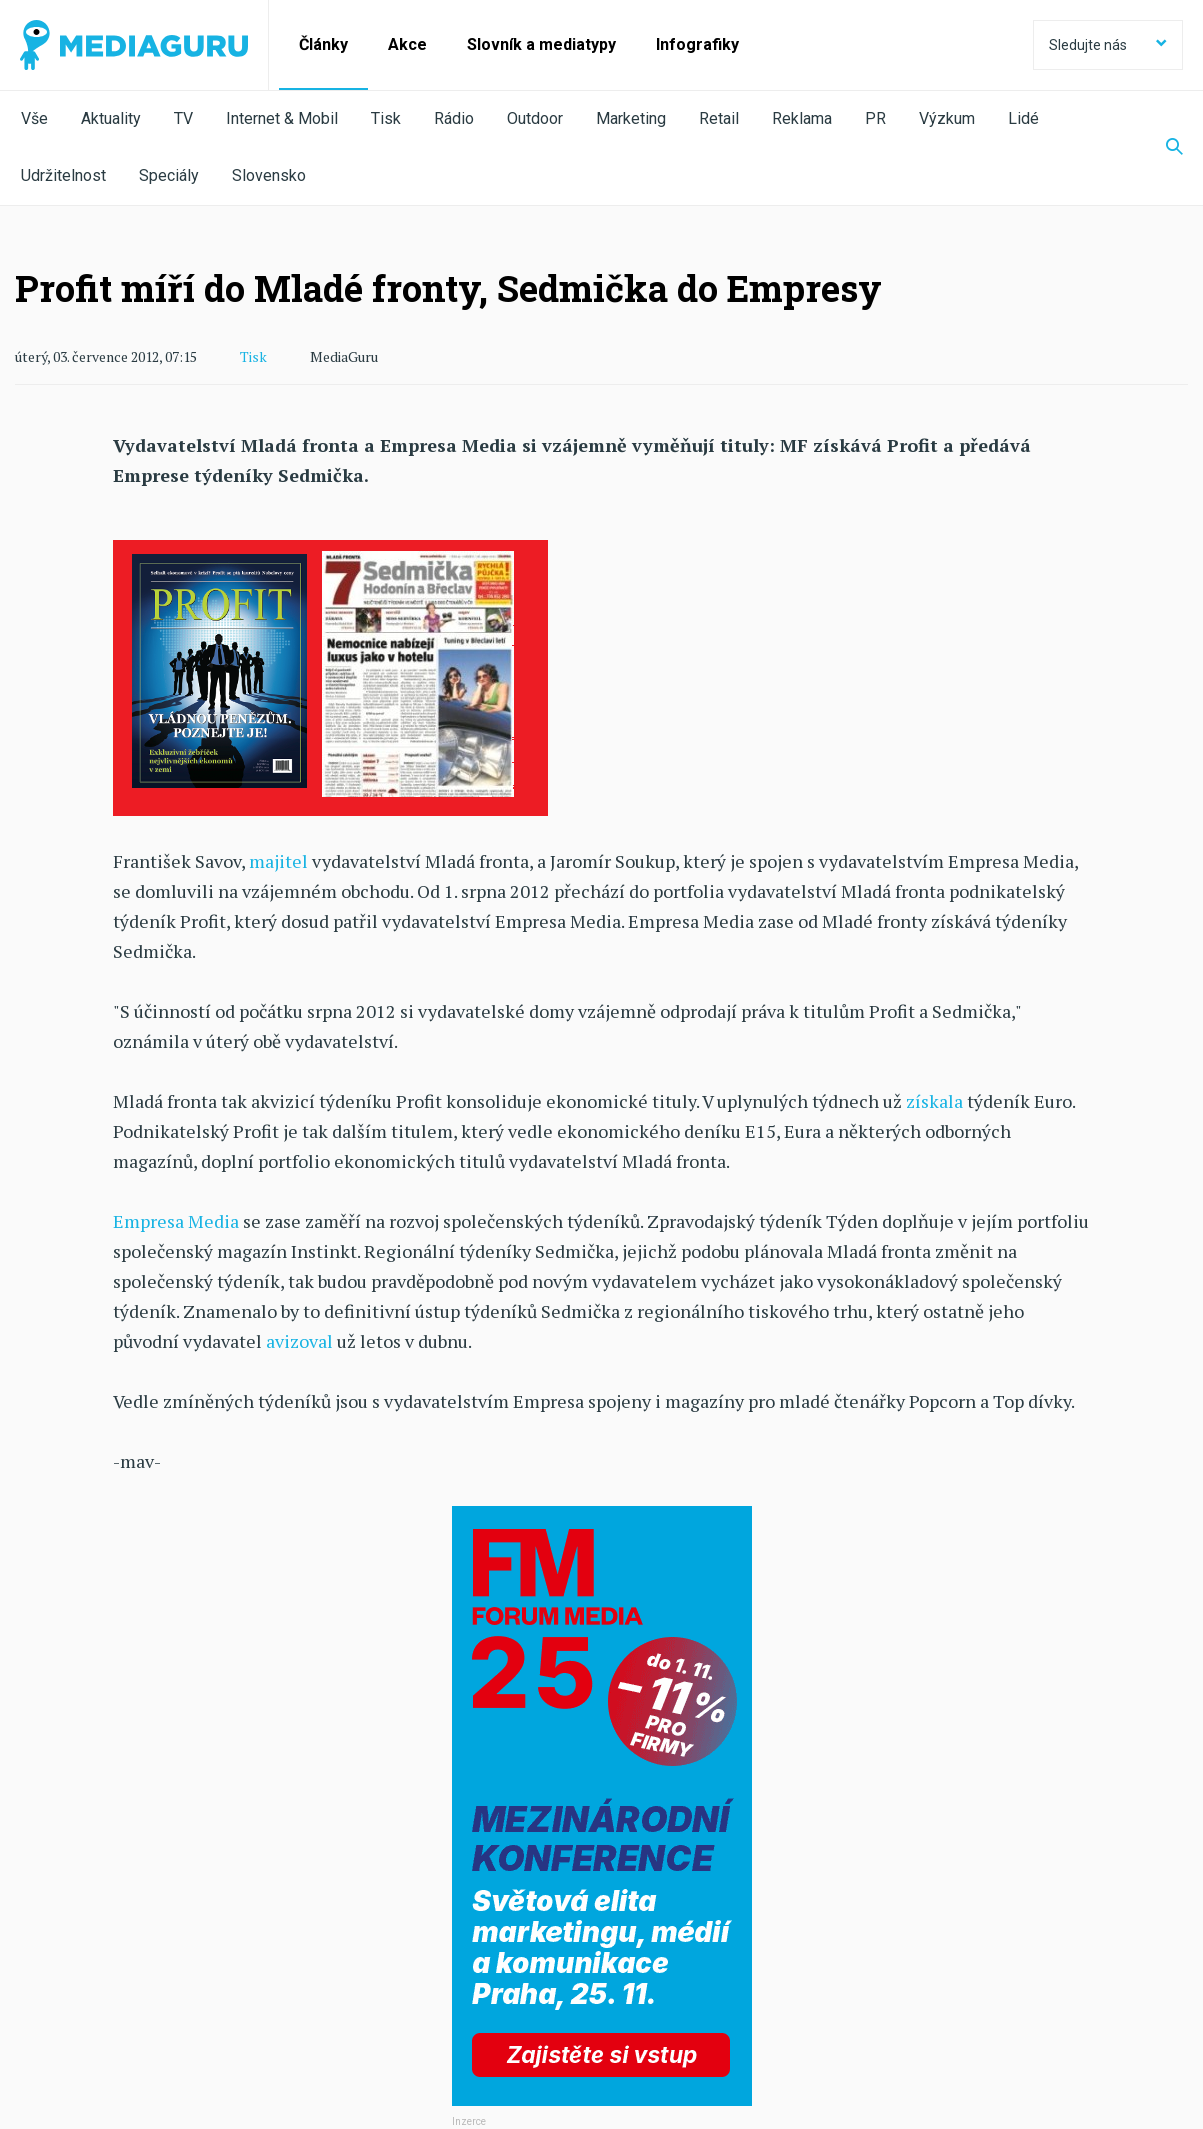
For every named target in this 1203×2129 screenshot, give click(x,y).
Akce (407, 44)
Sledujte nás (1108, 45)
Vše (34, 118)
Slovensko (269, 175)
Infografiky (697, 44)
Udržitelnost (63, 175)
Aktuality (111, 118)
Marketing (631, 118)
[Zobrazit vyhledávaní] (1162, 148)
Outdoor (535, 118)
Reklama (802, 118)
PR (875, 118)
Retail (719, 118)
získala (934, 1101)
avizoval (299, 1341)
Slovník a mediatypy (541, 44)
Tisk (386, 118)
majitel (278, 861)
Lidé (1023, 118)
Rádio (454, 118)
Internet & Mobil (282, 118)
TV (183, 118)
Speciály (169, 175)
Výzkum (947, 118)
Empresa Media (176, 1221)
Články (323, 44)
